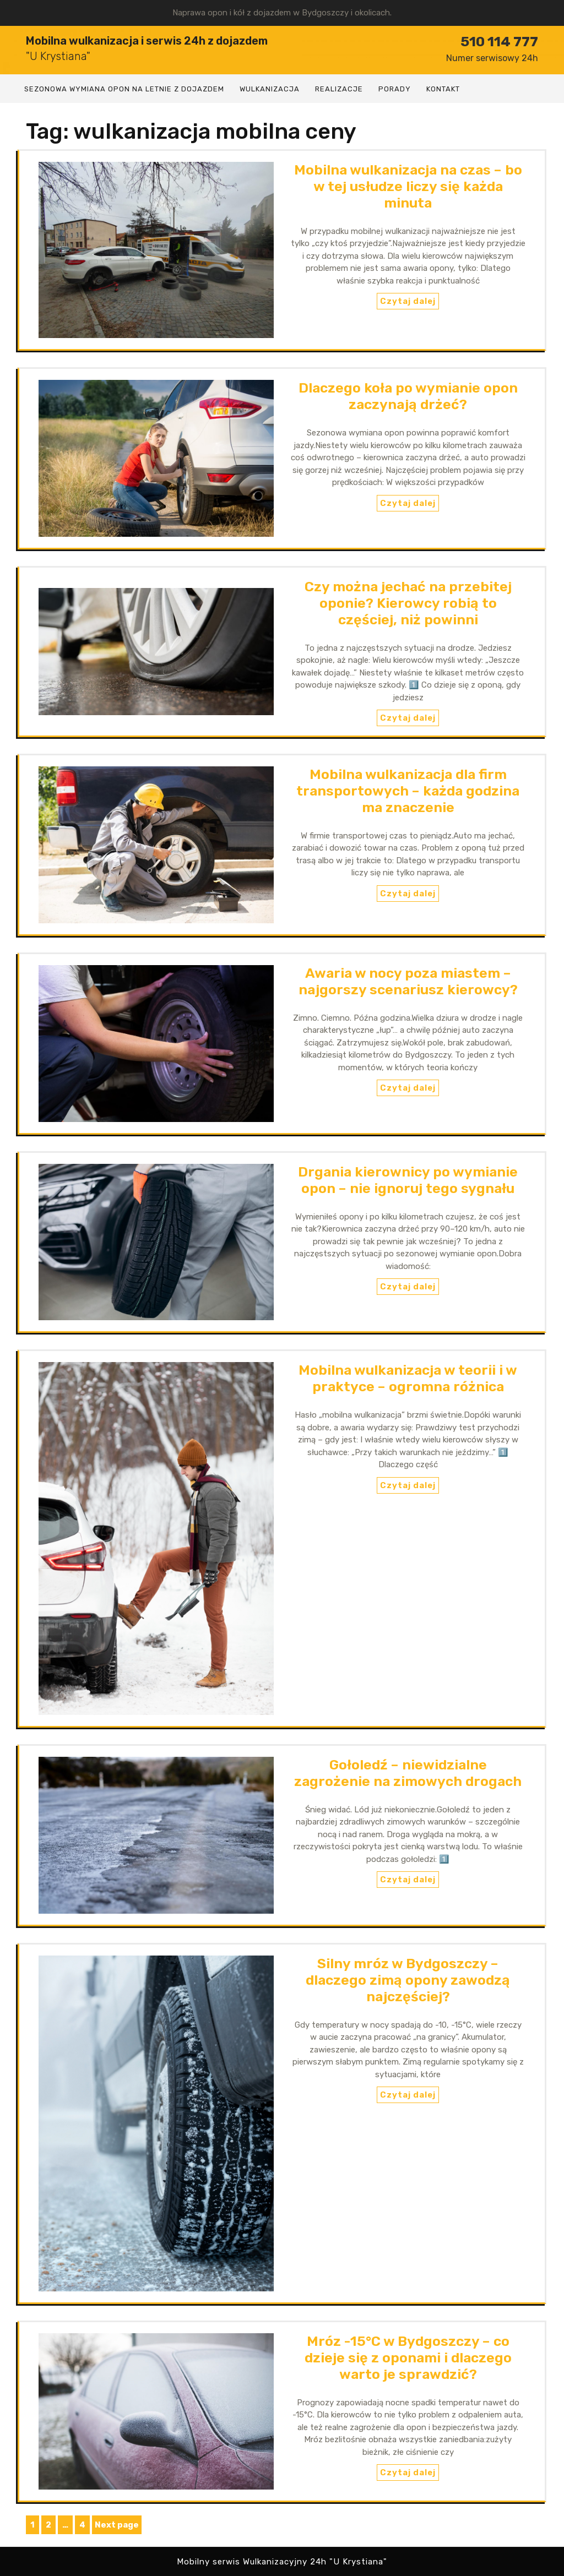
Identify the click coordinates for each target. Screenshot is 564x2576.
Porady (394, 89)
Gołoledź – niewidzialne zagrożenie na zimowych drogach (408, 1773)
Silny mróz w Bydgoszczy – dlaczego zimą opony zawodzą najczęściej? (408, 1980)
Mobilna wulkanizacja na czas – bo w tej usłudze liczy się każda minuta (408, 186)
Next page (117, 2525)
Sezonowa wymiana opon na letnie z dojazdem (124, 89)
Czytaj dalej (408, 301)
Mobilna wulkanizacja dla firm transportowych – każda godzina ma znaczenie (407, 790)
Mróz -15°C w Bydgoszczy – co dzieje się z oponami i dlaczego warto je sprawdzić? (408, 2357)
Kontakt (443, 89)
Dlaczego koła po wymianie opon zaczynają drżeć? (408, 396)
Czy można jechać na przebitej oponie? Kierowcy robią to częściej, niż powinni (408, 603)
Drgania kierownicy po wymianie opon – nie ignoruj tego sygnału (408, 1180)
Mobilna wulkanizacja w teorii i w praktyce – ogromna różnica (408, 1378)
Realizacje (339, 89)
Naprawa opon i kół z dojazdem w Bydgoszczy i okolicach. (282, 13)
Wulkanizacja (270, 89)
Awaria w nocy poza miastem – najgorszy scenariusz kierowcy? (408, 981)
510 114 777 (492, 48)
